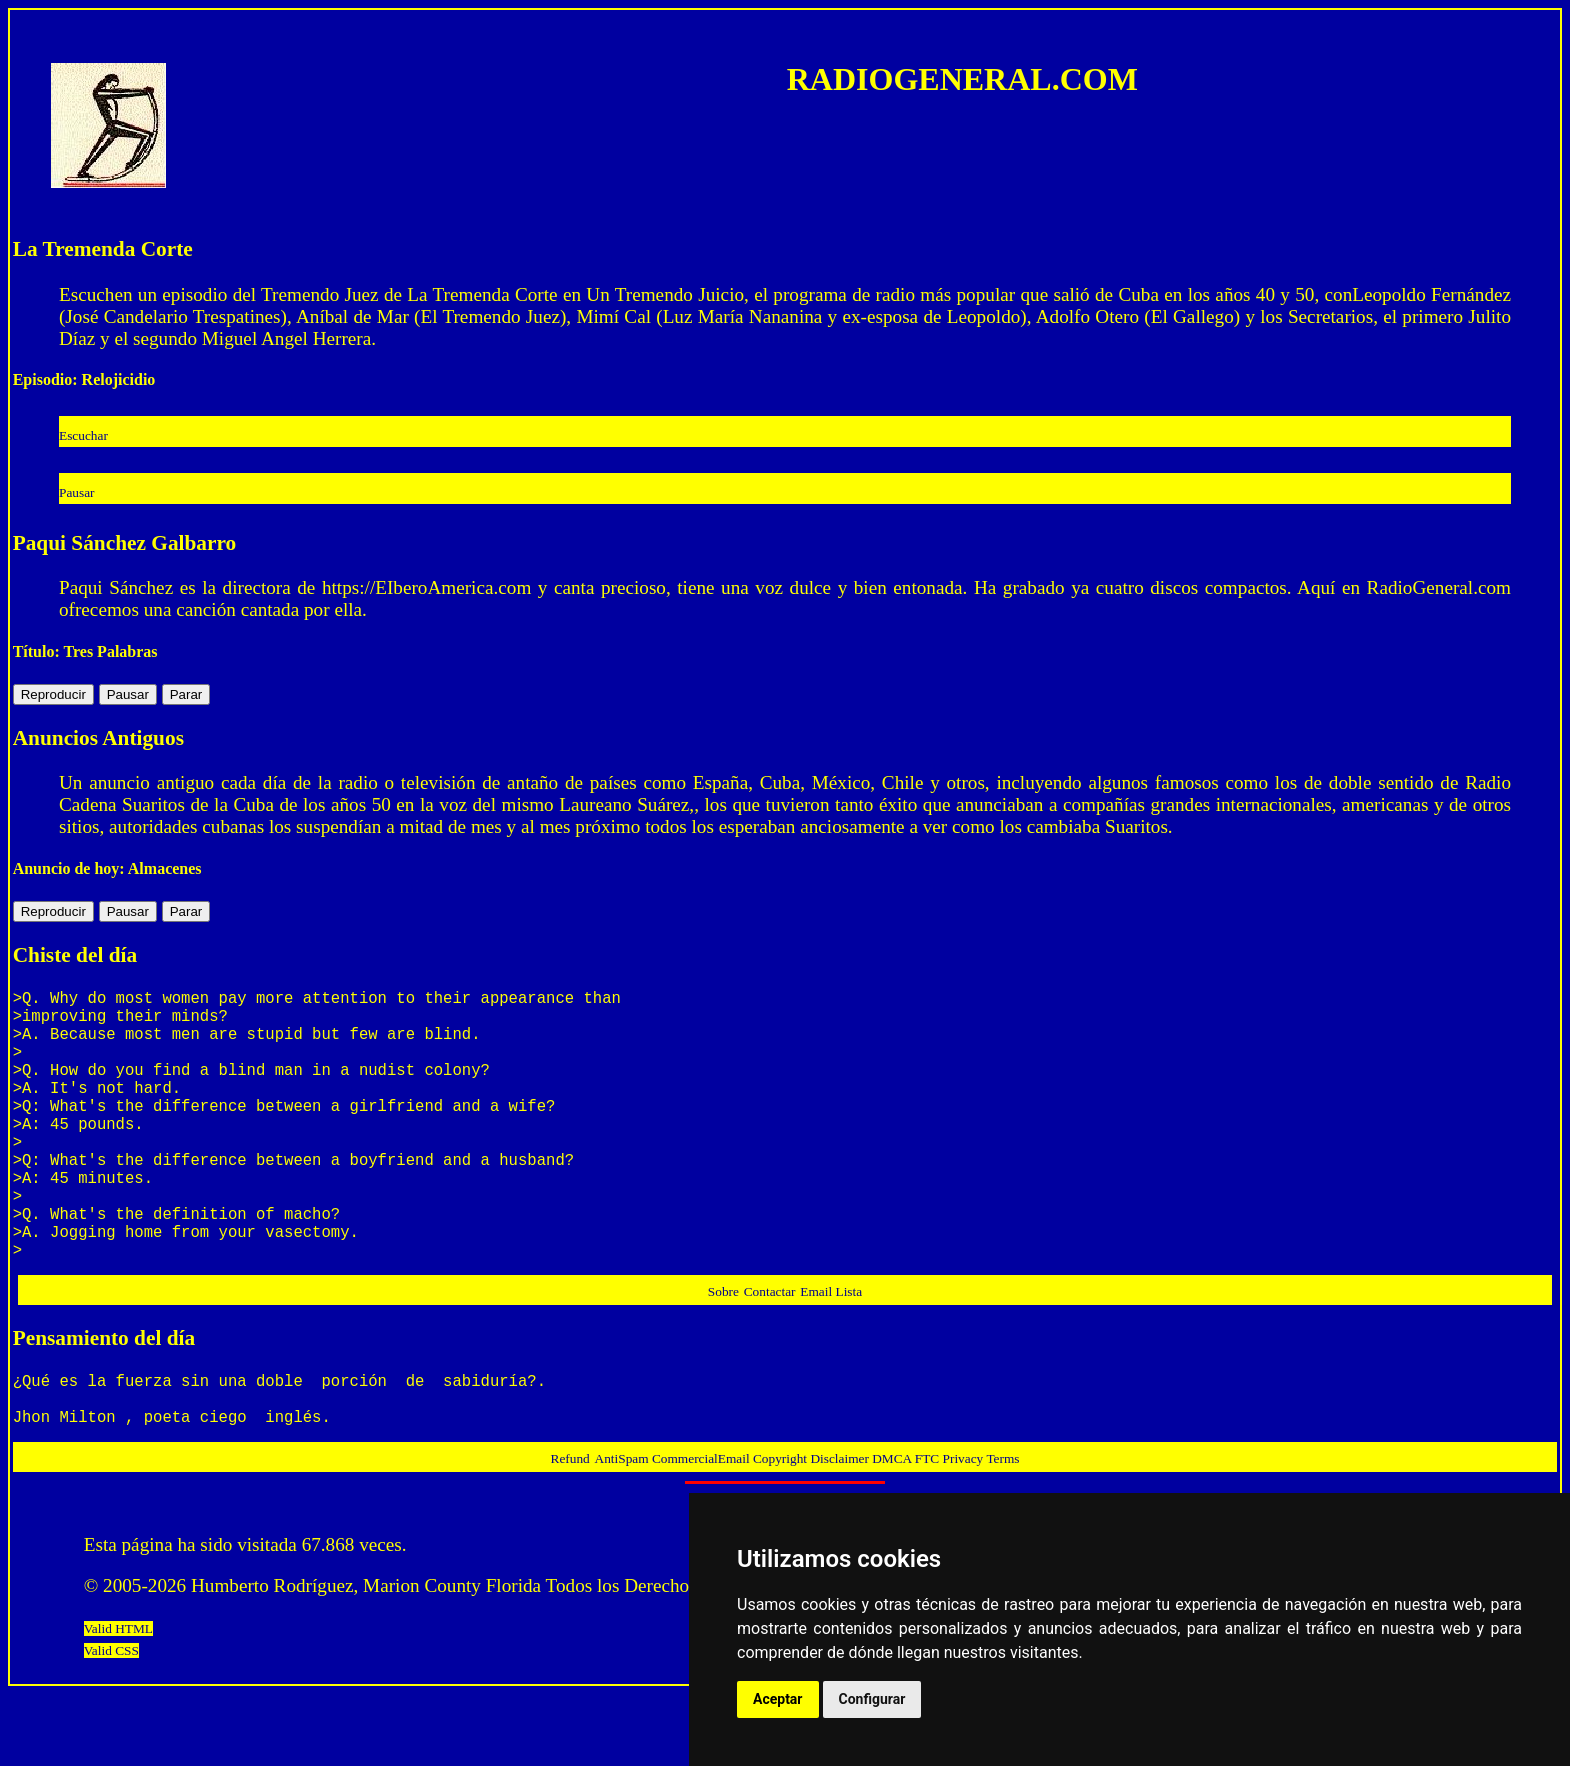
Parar (186, 694)
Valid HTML (118, 1700)
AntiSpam (623, 1530)
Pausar (128, 694)
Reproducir (53, 694)
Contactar (770, 1351)
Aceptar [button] (778, 1699)
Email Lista (831, 1351)
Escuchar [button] (83, 435)
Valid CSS (111, 1722)
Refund (570, 1530)
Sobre (723, 1351)
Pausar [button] (77, 492)
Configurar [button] (872, 1699)
